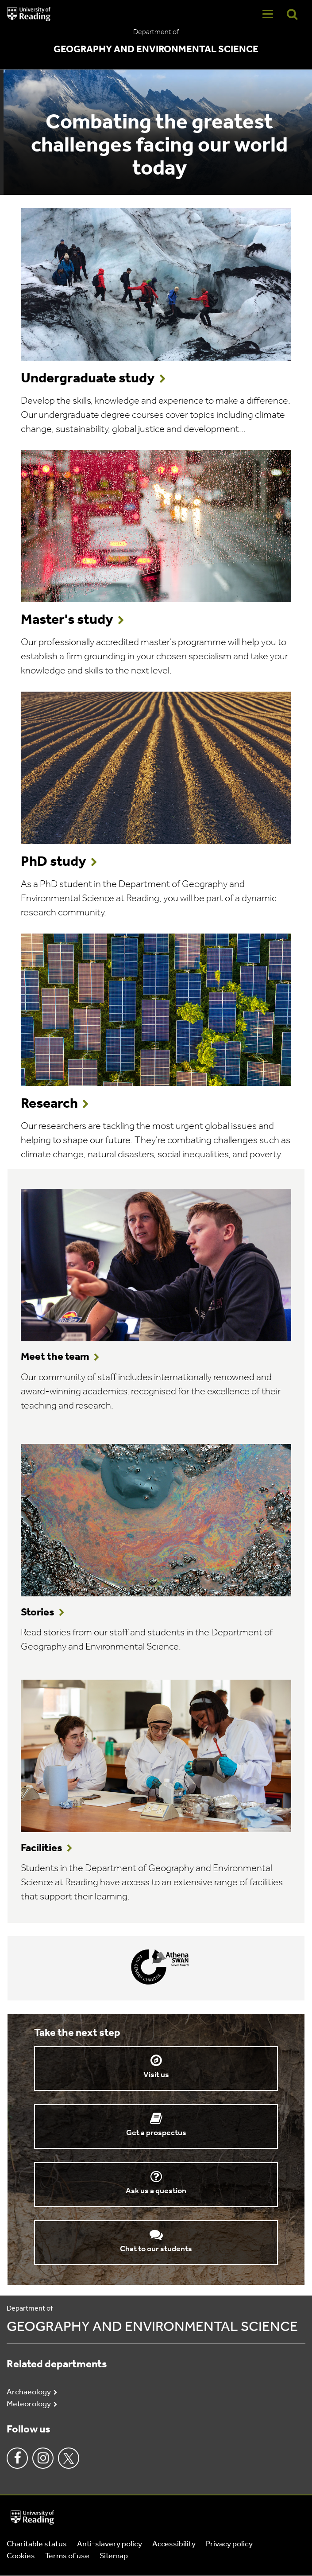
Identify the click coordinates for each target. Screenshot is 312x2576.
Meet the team (55, 1357)
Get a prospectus (156, 2133)
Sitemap (114, 2556)
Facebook (17, 2458)
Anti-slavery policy (109, 2544)
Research (49, 1104)
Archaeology (29, 2392)
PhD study (53, 862)
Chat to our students (156, 2249)
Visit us (156, 2075)
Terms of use (67, 2556)
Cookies (21, 2556)
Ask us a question (156, 2191)
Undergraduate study (88, 379)
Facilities (41, 1848)
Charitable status (37, 2544)
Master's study (67, 620)
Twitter (68, 2458)
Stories (37, 1612)
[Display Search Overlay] (292, 14)
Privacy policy (229, 2544)
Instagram (43, 2458)
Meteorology (29, 2404)
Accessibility (174, 2544)
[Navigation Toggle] (268, 14)
